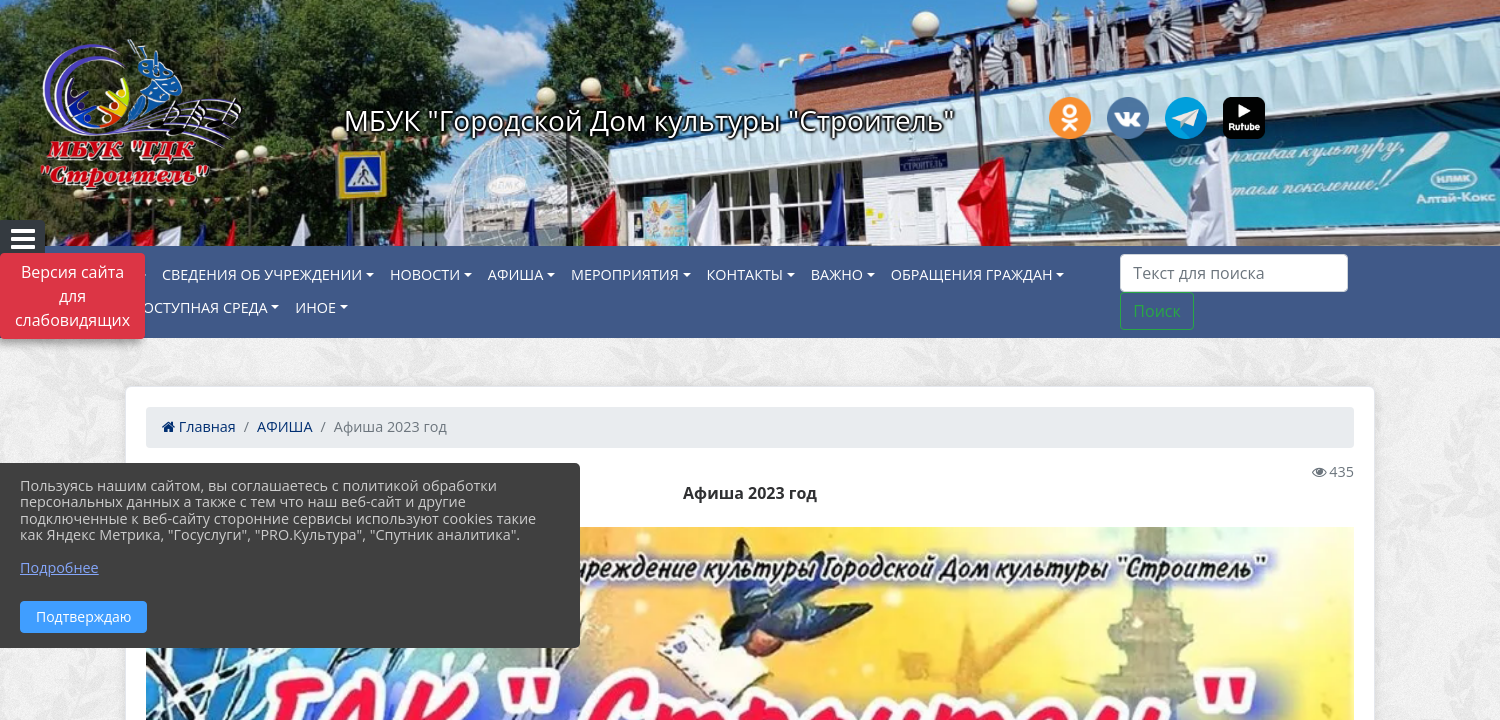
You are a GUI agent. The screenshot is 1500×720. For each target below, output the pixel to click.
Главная (199, 426)
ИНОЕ (315, 307)
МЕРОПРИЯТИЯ (625, 274)
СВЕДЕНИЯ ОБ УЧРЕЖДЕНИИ (262, 274)
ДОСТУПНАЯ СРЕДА (200, 307)
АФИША (515, 274)
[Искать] (1234, 273)
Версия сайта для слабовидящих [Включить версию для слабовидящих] (72, 296)
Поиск (1156, 311)
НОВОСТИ (425, 274)
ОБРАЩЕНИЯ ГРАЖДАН (972, 274)
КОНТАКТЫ (745, 274)
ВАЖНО (837, 274)
